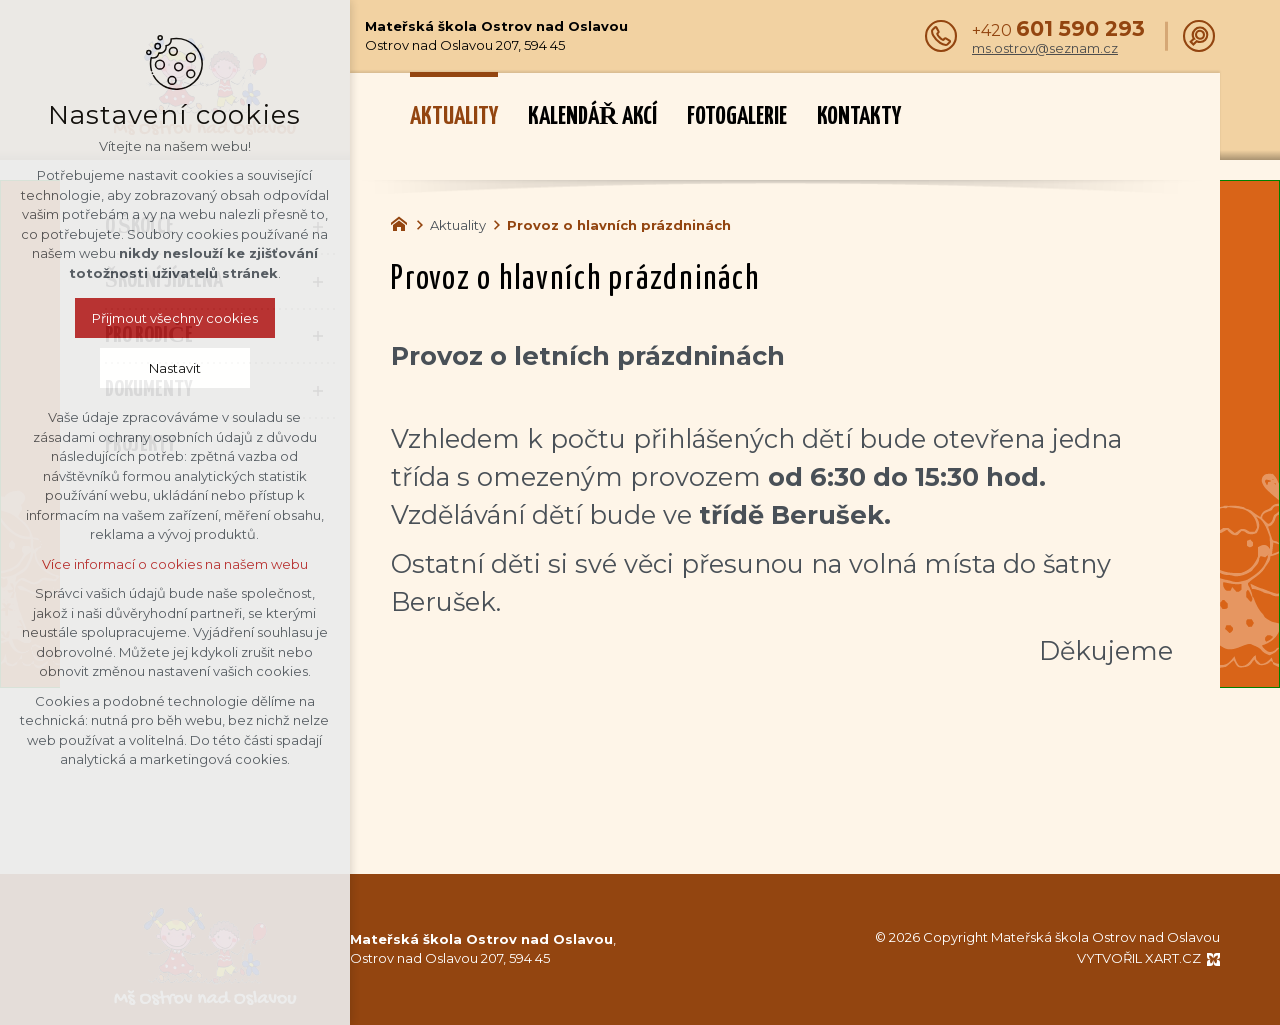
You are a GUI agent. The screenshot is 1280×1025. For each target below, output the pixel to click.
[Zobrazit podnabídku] (318, 227)
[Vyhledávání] (1199, 36)
